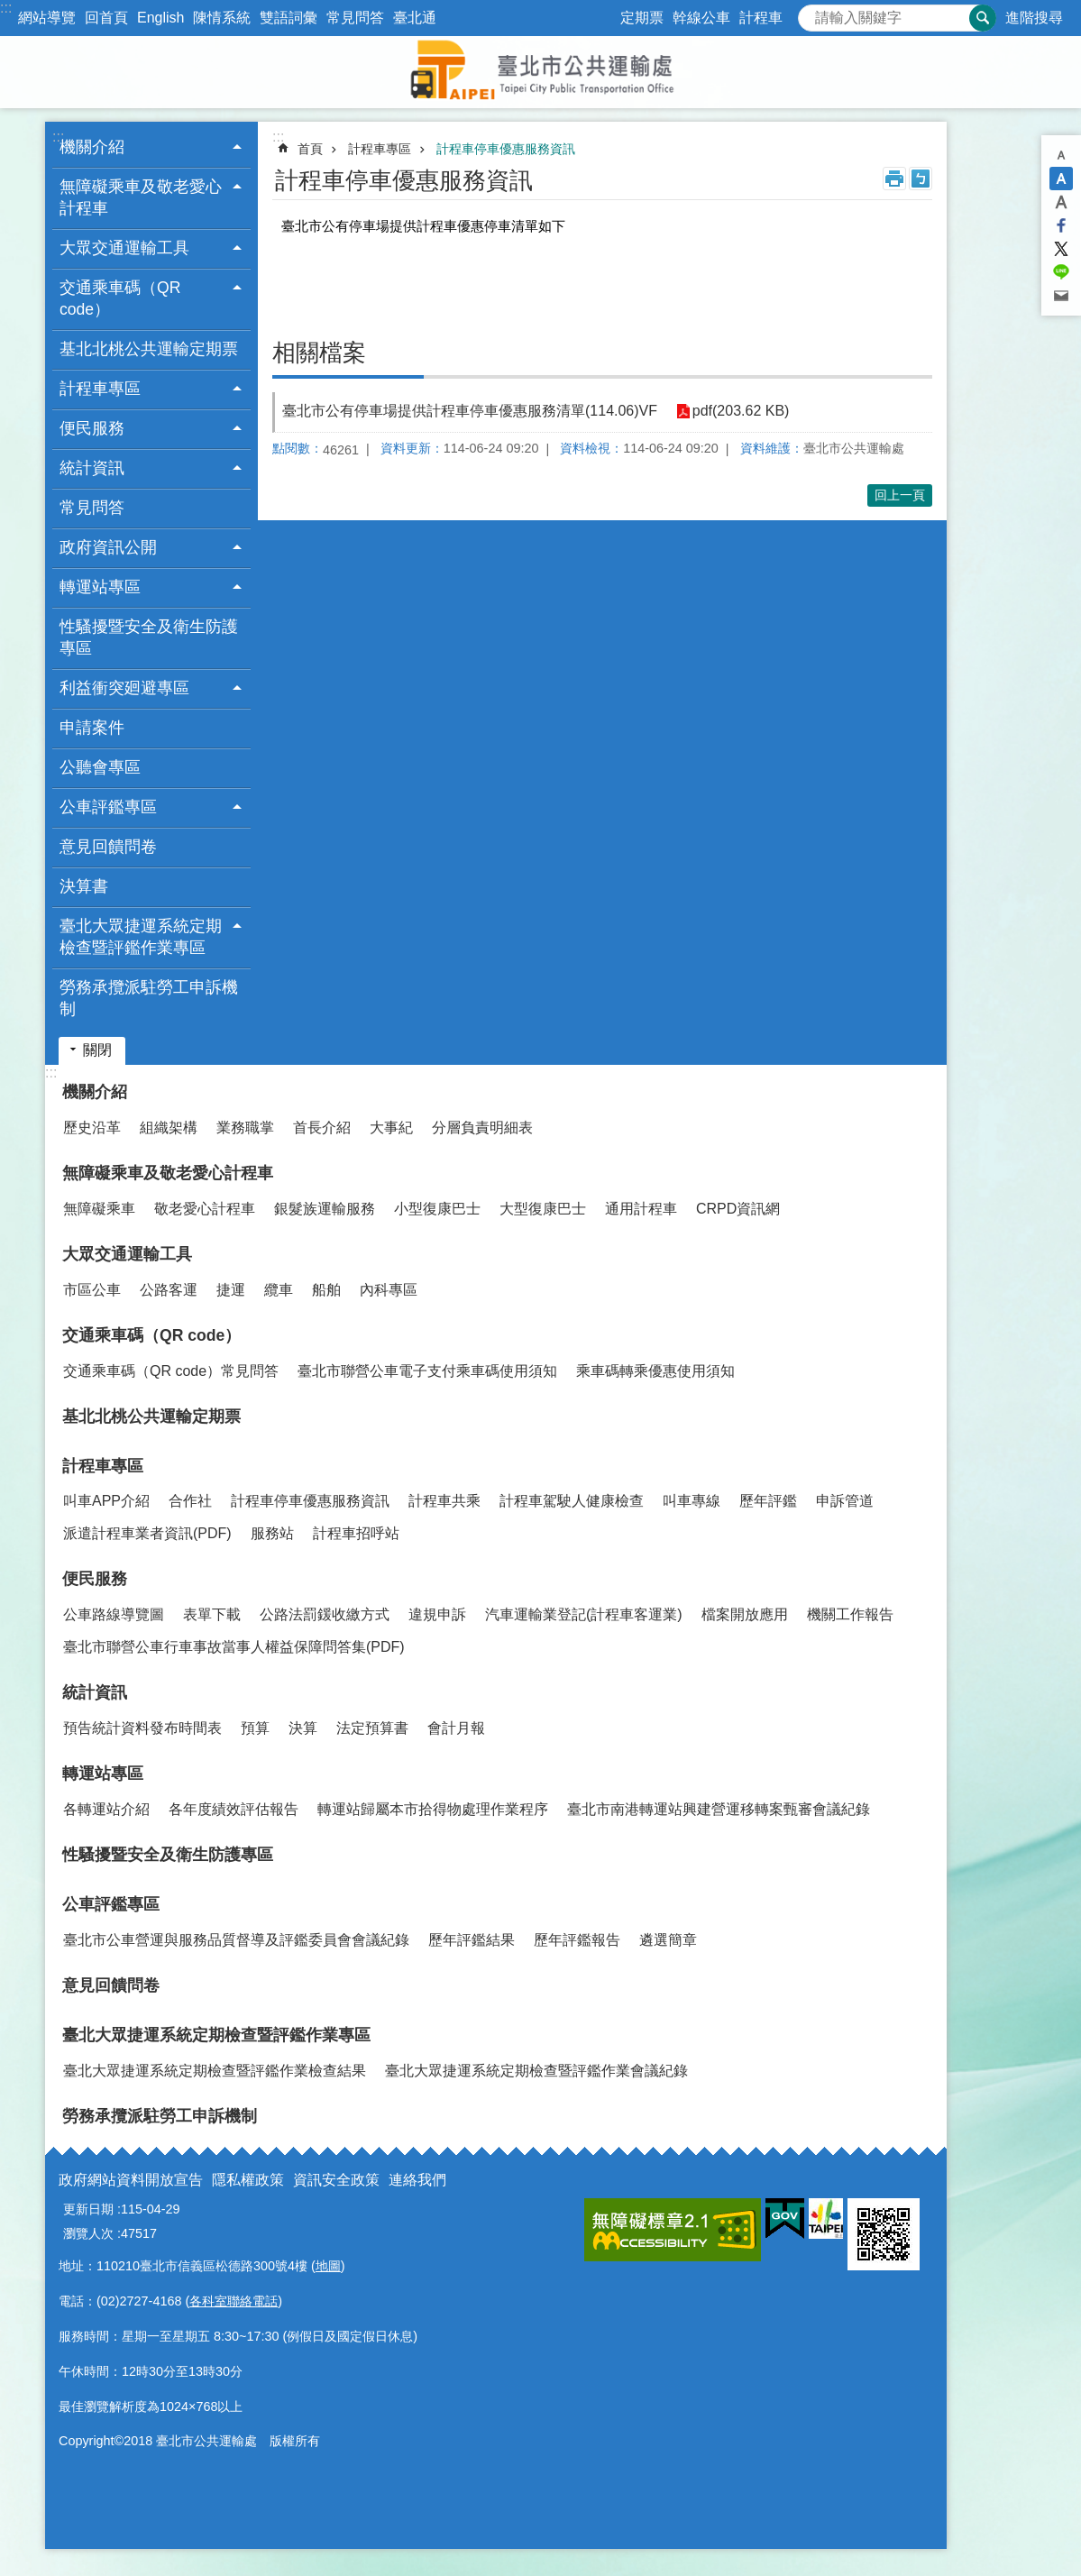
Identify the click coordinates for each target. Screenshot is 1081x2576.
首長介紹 (322, 1127)
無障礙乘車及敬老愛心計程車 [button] (141, 197)
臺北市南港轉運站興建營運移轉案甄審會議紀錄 (718, 1809)
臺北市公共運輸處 (541, 72)
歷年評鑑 (768, 1500)
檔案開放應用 (744, 1614)
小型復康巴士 (437, 1208)
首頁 (310, 149)
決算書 (84, 886)
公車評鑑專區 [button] (108, 807)
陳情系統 (222, 17)
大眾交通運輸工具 (127, 1254)
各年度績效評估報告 (233, 1809)
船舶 (326, 1289)
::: (6, 7)
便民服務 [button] (92, 428)
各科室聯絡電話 (233, 2301)
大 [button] (1061, 202)
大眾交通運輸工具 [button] (124, 248)
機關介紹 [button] (92, 147)
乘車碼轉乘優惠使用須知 (655, 1371)
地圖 (328, 2266)
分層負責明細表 (482, 1127)
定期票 (642, 17)
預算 (255, 1728)
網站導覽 (47, 17)
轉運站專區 (102, 1774)
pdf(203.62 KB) (740, 411)
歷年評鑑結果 (471, 1940)
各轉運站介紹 (106, 1809)
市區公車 (92, 1289)
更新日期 (88, 2209)
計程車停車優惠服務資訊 (505, 149)
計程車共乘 (444, 1500)
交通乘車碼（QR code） (151, 1335)
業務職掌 (245, 1127)
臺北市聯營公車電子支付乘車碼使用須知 (427, 1371)
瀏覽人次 (88, 2233)
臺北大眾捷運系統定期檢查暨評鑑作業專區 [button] (141, 937)
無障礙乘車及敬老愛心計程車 (167, 1173)
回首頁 (106, 17)
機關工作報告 (850, 1614)
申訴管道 (845, 1500)
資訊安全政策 (336, 2179)
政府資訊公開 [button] (108, 547)
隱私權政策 (248, 2179)
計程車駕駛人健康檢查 (571, 1500)
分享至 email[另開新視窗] (1061, 295)
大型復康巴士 (542, 1208)
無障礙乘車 (99, 1208)
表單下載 (212, 1614)
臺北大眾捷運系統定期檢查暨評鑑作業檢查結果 (214, 2070)
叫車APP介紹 (106, 1500)
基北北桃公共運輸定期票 (149, 349)
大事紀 (391, 1127)
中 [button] (1061, 178)
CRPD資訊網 (738, 1208)
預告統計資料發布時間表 (142, 1728)
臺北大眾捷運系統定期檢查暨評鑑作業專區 (216, 2035)
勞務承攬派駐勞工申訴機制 (149, 998)
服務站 (272, 1533)
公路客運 (168, 1289)
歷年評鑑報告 (577, 1940)
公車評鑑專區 (111, 1904)
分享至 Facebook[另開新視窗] (1061, 225)
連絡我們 (417, 2179)
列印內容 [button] (894, 178)
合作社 (190, 1500)
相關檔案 (319, 352)
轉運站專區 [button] (100, 587)
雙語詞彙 (288, 17)
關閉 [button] (97, 1050)
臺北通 (414, 17)
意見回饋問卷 (108, 847)
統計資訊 (94, 1692)
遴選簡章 (668, 1940)
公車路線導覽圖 (113, 1614)
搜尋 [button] (982, 18)
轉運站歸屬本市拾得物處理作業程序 (432, 1809)
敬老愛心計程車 (204, 1208)
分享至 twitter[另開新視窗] (1061, 249)
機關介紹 (94, 1092)
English (160, 17)
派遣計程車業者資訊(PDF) (147, 1533)
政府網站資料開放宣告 (131, 2179)
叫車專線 (691, 1500)
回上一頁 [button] (900, 495)
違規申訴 (437, 1614)
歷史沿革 (92, 1127)
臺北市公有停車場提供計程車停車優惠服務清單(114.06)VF (469, 410)
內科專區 (388, 1289)
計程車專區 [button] (100, 389)
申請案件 (92, 728)
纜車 (278, 1289)
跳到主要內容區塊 (9, 9)
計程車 (761, 17)
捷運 (230, 1289)
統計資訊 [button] (92, 468)
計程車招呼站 (356, 1533)
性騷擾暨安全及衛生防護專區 (149, 637)
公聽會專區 (100, 767)
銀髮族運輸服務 (324, 1208)
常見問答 (355, 17)
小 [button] (1061, 155)
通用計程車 (641, 1208)
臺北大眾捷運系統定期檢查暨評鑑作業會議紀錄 (536, 2070)
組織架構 (168, 1127)
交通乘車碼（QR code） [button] (120, 298)
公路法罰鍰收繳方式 (324, 1614)
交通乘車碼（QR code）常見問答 (171, 1371)
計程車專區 (379, 149)
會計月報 (456, 1728)
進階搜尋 (1034, 17)
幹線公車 (701, 17)
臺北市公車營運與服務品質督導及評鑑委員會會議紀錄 (236, 1940)
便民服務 (94, 1579)
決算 (303, 1728)
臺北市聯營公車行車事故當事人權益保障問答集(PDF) (234, 1647)
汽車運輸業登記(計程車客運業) (583, 1614)
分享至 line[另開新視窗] (1061, 272)
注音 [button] (920, 178)
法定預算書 (372, 1728)
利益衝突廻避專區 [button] (124, 688)
